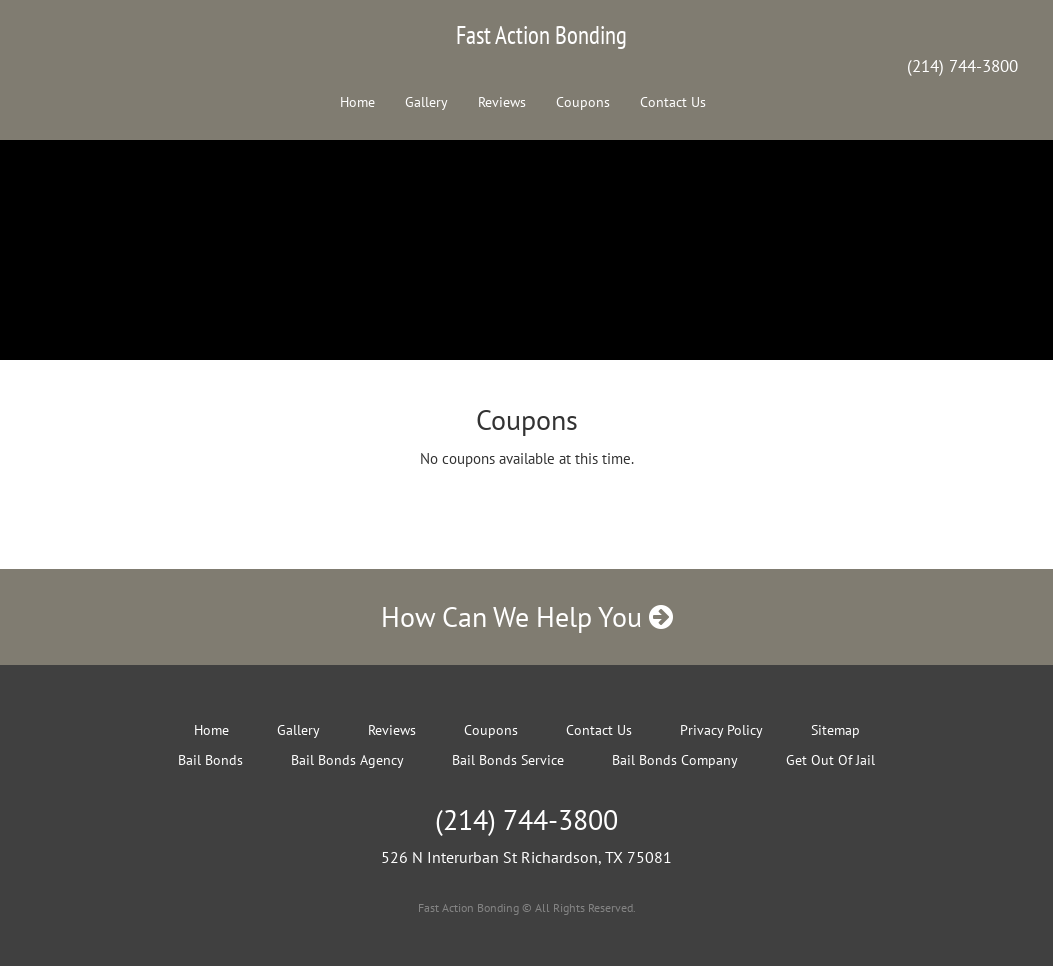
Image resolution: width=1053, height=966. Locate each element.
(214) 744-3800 (962, 66)
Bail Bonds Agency (347, 760)
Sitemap (835, 730)
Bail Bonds (210, 760)
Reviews (502, 102)
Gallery (426, 102)
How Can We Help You (527, 616)
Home (357, 102)
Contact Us (673, 102)
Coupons (583, 102)
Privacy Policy (721, 730)
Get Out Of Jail (830, 760)
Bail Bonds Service (508, 760)
